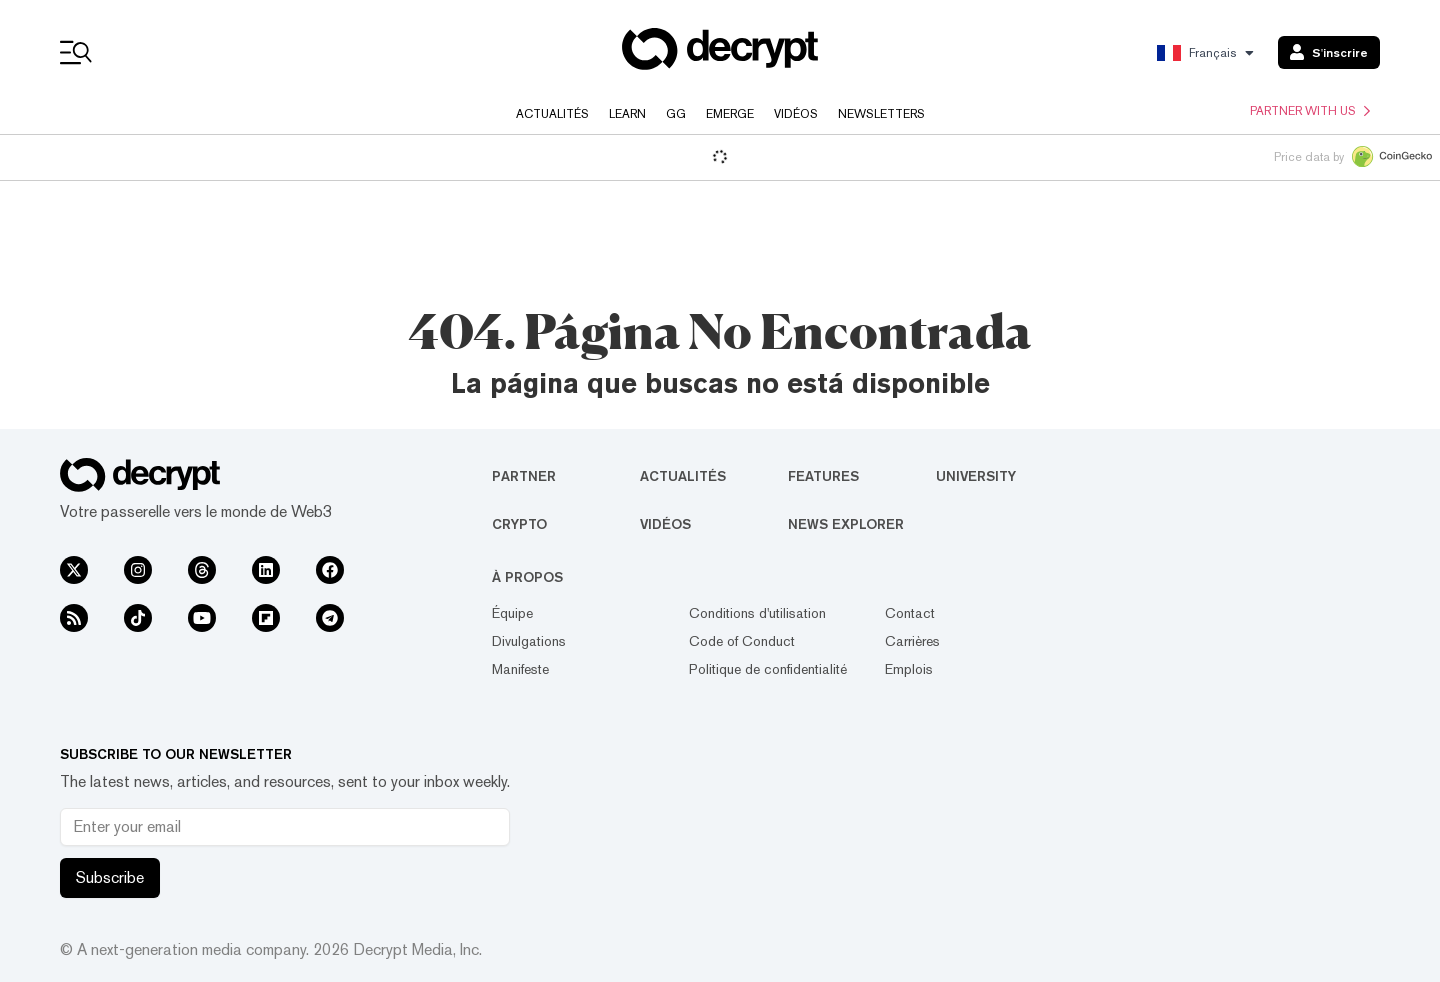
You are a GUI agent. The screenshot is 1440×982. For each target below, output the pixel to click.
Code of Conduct (742, 641)
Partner (524, 476)
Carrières (912, 641)
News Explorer (846, 524)
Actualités (552, 114)
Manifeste (520, 669)
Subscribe (110, 877)
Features (823, 476)
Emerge (730, 114)
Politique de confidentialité (768, 669)
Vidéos (796, 114)
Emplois (909, 669)
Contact (910, 613)
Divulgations (529, 641)
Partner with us (1310, 111)
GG (676, 114)
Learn (627, 114)
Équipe (512, 613)
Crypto (519, 524)
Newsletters (881, 114)
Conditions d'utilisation (757, 613)
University (976, 476)
